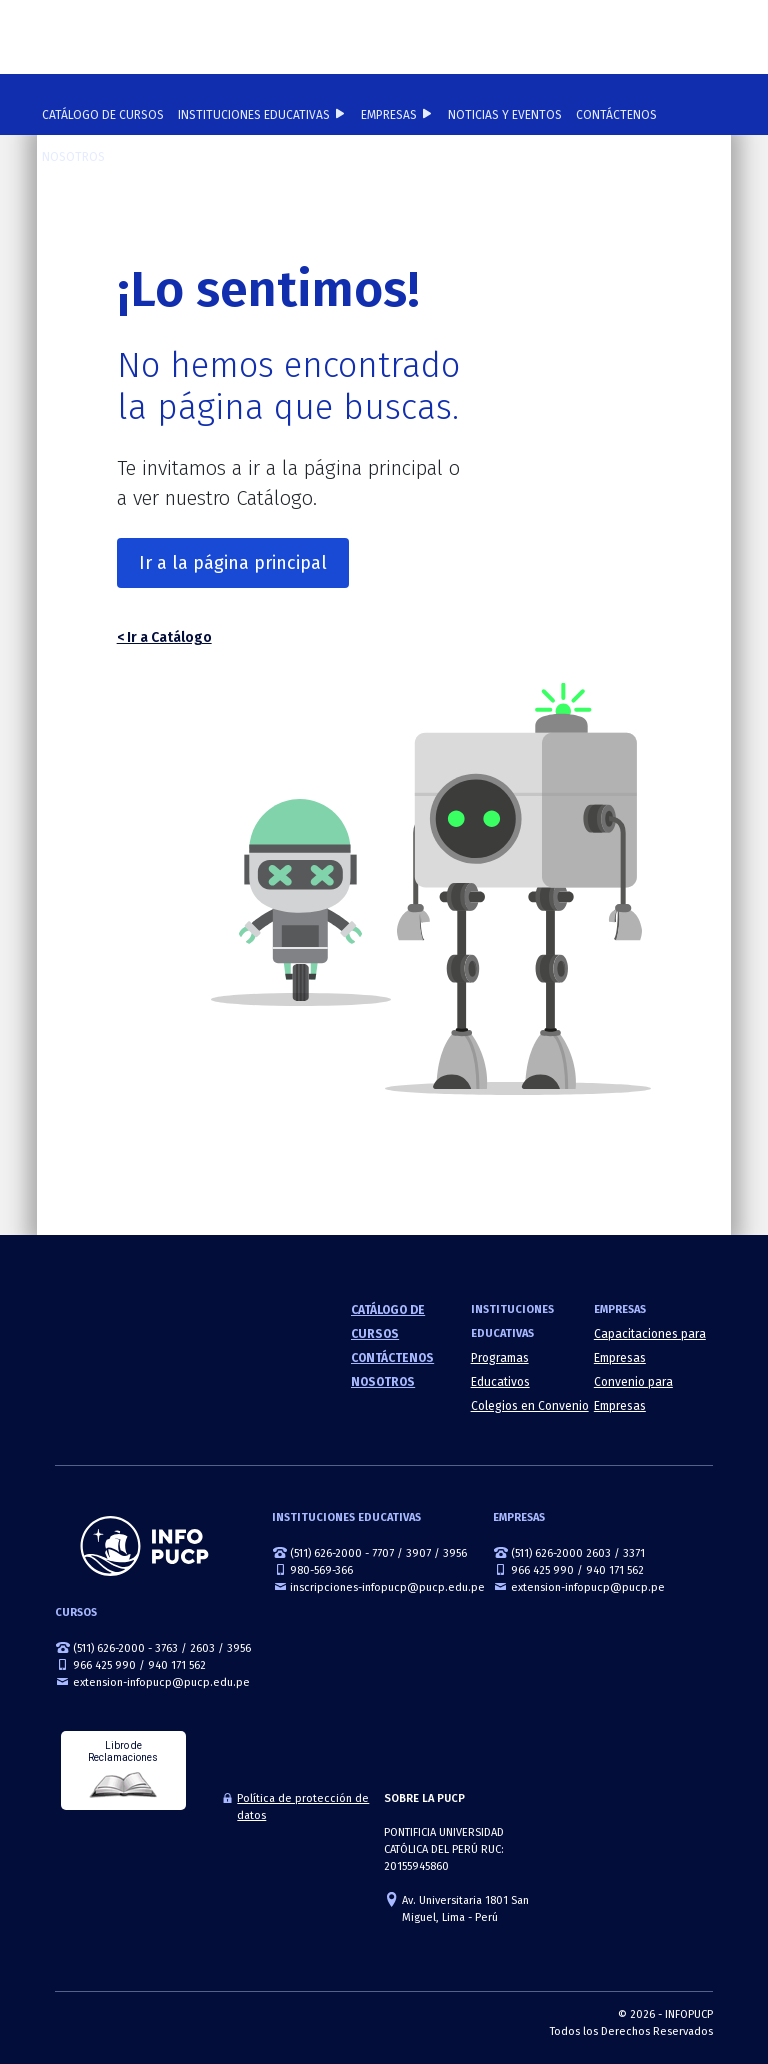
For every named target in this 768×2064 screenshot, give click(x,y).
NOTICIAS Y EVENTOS (505, 115)
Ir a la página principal (233, 563)
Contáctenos (616, 115)
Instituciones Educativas (254, 115)
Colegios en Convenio (530, 1406)
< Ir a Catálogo (164, 637)
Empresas (389, 115)
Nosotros (73, 157)
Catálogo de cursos (103, 115)
